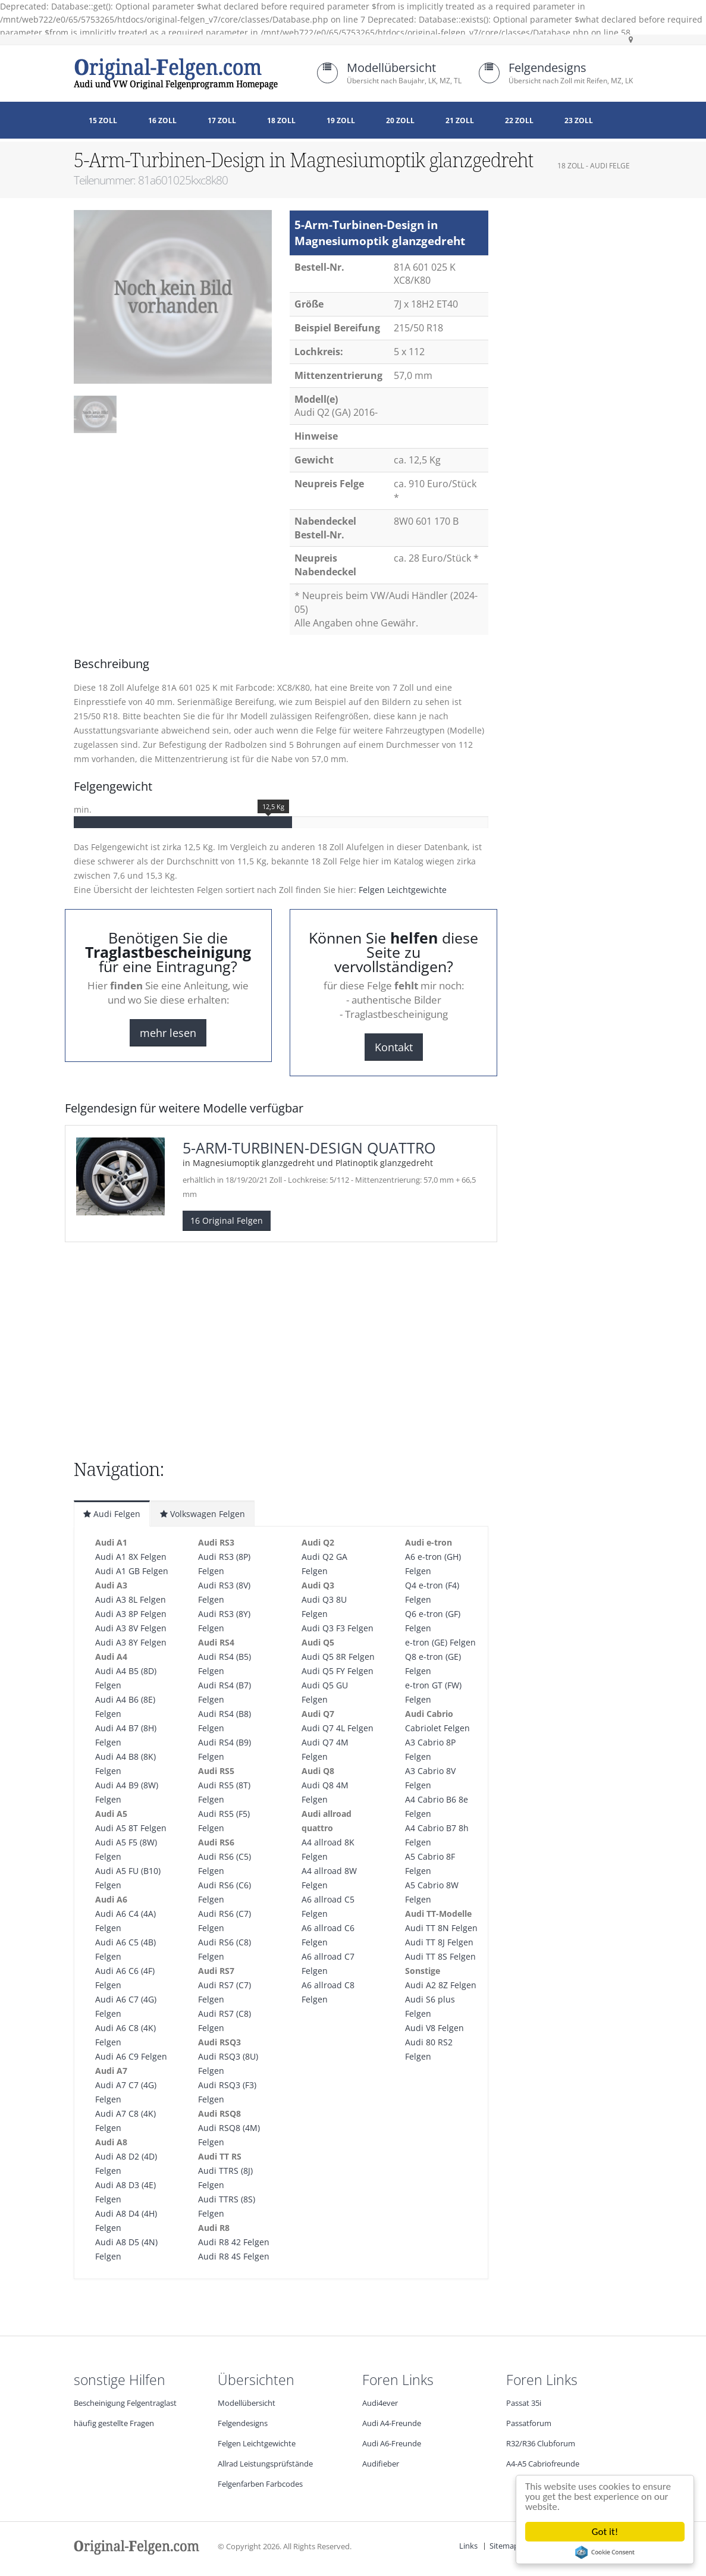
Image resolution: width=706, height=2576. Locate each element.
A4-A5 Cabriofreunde (542, 2464)
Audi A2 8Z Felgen (440, 1985)
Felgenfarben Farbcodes (260, 2484)
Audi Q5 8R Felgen (338, 1656)
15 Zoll (103, 120)
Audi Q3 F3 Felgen (338, 1628)
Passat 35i (523, 2403)
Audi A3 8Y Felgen (131, 1642)
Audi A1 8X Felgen (131, 1556)
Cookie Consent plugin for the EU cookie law (606, 2552)
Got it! (606, 2531)
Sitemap (504, 2546)
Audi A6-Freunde (391, 2444)
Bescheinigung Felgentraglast (125, 2403)
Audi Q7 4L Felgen (338, 1728)
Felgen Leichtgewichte (403, 889)
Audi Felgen (111, 1513)
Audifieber (380, 2464)
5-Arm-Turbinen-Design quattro (309, 1147)
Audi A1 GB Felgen (131, 1571)
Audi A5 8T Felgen (131, 1828)
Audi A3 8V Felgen (131, 1628)
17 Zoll (222, 120)
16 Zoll (162, 120)
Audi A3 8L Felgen (130, 1599)
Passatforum (528, 2423)
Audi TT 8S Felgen (440, 1956)
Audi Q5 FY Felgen (338, 1670)
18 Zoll (281, 120)
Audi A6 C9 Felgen (131, 2056)
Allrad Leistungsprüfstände (265, 2464)
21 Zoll (459, 120)
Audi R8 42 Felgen (233, 2242)
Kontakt (394, 1047)
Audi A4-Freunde (391, 2423)
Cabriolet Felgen (437, 1728)
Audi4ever (380, 2403)
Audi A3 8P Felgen (131, 1613)
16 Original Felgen (226, 1220)
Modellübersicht (391, 67)
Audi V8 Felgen (434, 2027)
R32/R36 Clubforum (540, 2444)
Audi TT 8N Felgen (441, 1927)
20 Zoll (400, 120)
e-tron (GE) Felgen (440, 1642)
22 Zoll (519, 120)
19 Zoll (341, 120)
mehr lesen (168, 1033)
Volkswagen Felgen (202, 1513)
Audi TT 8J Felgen (439, 1942)
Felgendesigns (547, 67)
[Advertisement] (169, 474)
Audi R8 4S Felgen (233, 2256)
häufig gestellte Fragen (114, 2423)
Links (468, 2546)
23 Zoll (578, 120)
